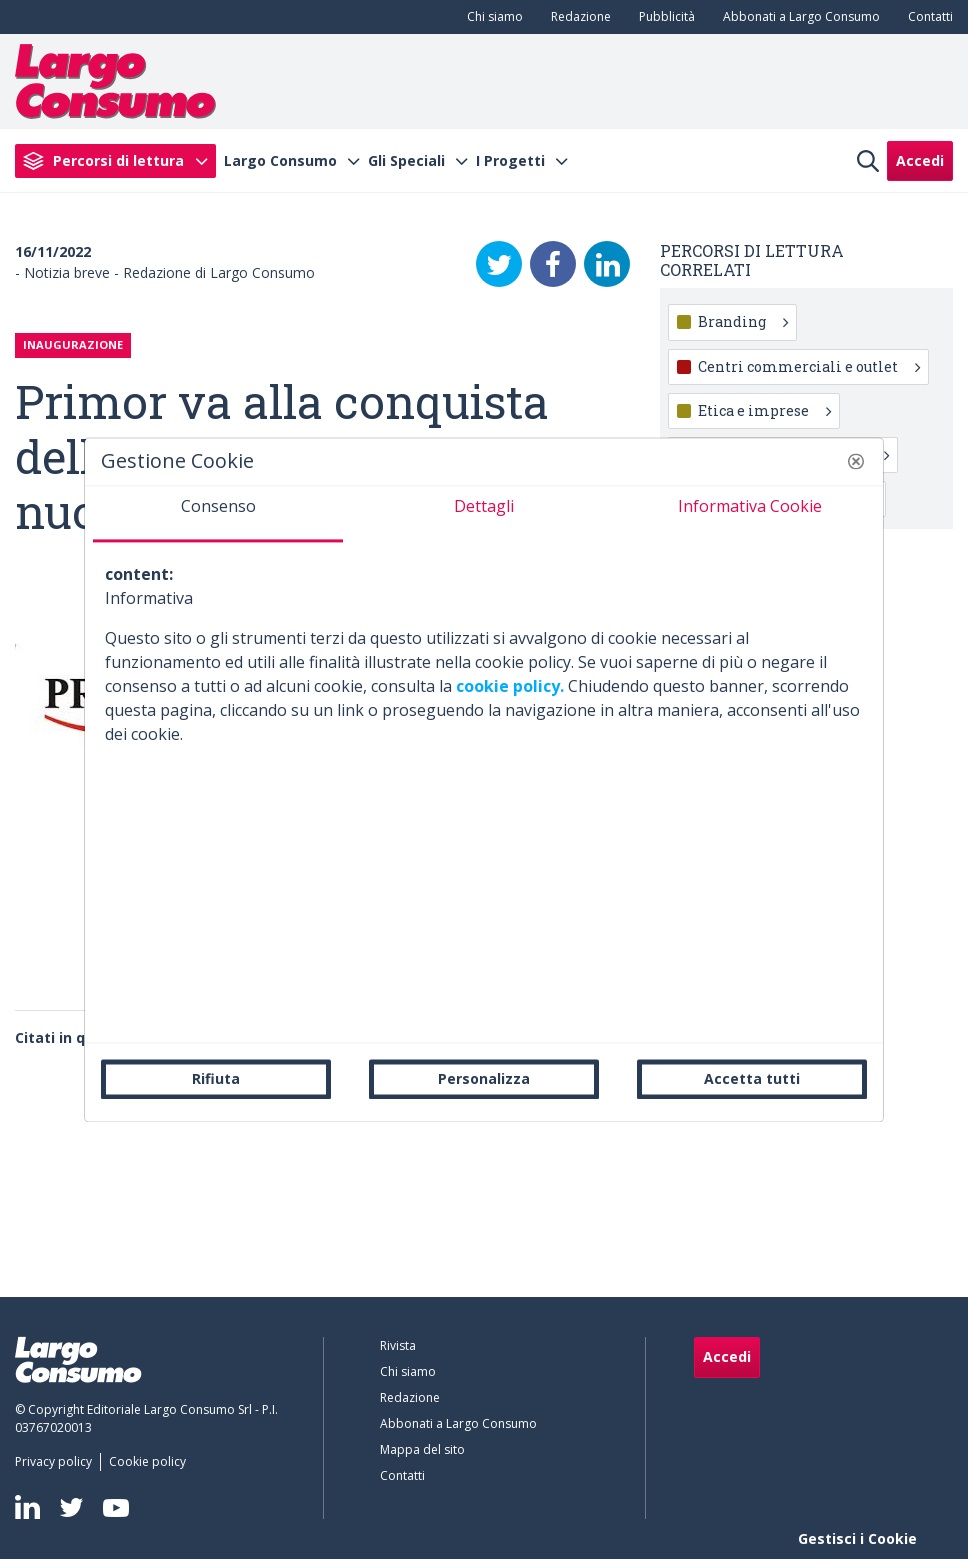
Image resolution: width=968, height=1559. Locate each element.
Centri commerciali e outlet (809, 366)
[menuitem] (491, 17)
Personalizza (484, 1078)
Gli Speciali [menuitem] (406, 161)
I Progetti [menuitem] (510, 161)
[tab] (218, 514)
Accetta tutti (752, 1078)
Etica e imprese (764, 410)
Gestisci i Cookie (857, 1538)
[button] (856, 461)
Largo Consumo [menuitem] (280, 161)
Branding (743, 321)
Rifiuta (216, 1078)
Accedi (920, 160)
